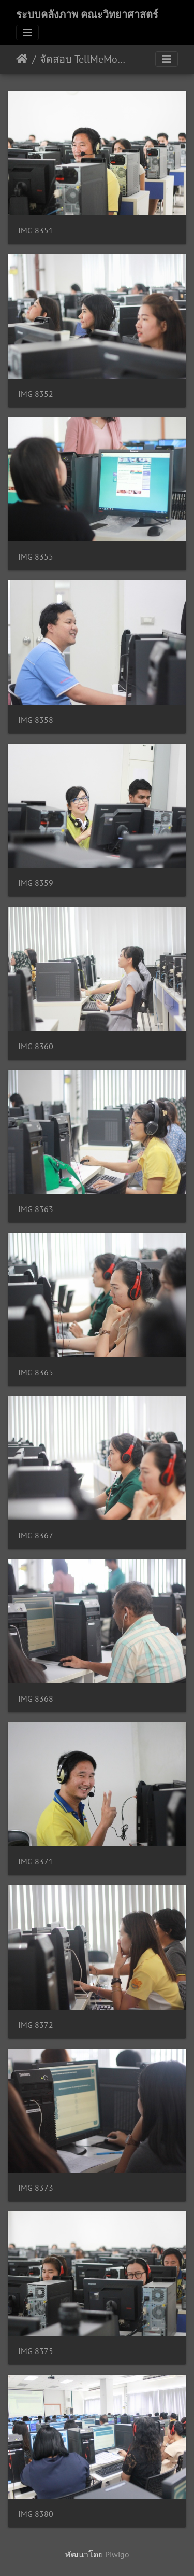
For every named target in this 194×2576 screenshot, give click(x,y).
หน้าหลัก (22, 59)
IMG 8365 (35, 1372)
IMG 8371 (35, 1862)
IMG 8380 (35, 2514)
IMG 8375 (35, 2351)
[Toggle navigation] (27, 32)
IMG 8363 (35, 1209)
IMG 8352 (35, 394)
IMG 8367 (35, 1535)
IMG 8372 (35, 2025)
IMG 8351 (35, 230)
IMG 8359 (35, 883)
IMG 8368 (35, 1699)
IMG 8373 (35, 2188)
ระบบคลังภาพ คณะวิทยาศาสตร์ (87, 14)
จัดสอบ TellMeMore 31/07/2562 (83, 59)
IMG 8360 (35, 1046)
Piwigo (117, 2554)
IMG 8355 (35, 557)
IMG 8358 (35, 720)
